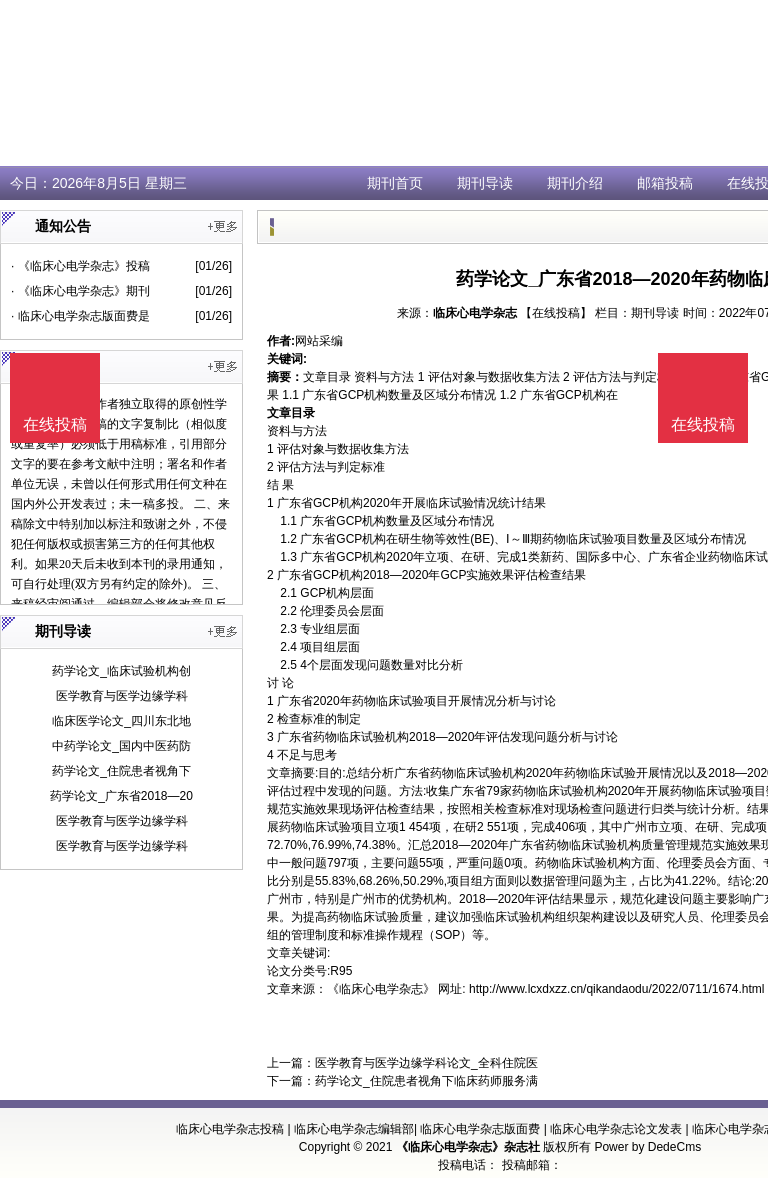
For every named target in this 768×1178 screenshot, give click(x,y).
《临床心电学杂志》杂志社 (468, 1147)
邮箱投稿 (665, 183)
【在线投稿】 (556, 313)
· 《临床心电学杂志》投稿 (80, 266)
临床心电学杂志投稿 (230, 1129)
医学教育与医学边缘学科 (122, 696)
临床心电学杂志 (475, 313)
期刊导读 (485, 183)
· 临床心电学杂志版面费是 (80, 316)
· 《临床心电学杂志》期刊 (80, 291)
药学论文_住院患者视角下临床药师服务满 (426, 1081)
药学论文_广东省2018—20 (121, 796)
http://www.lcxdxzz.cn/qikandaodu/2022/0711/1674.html (617, 989)
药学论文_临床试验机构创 (121, 671)
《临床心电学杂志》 (381, 989)
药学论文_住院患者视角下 (121, 771)
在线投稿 (703, 424)
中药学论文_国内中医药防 (121, 746)
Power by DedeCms (647, 1147)
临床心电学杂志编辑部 (354, 1129)
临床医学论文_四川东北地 (121, 721)
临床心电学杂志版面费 (480, 1129)
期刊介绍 (575, 183)
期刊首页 (395, 183)
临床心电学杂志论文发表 (616, 1129)
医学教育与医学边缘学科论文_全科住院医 (426, 1063)
